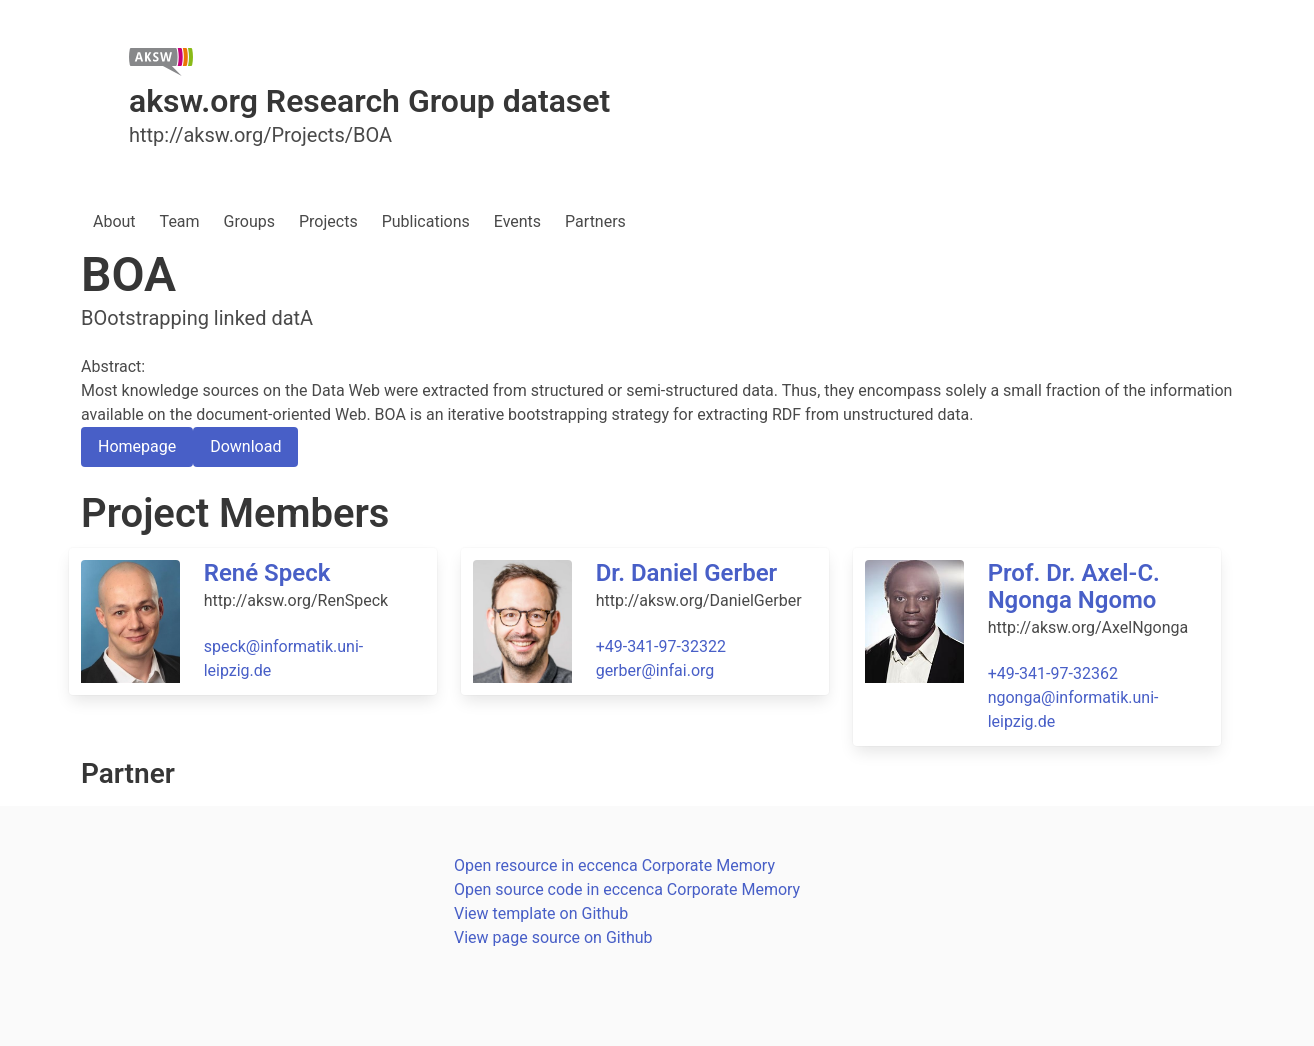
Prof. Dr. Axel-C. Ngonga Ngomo (1074, 586)
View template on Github (541, 913)
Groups (249, 221)
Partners (595, 221)
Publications (426, 221)
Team (180, 221)
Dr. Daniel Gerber (687, 573)
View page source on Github (553, 937)
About (114, 221)
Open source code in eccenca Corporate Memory (627, 889)
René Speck (267, 573)
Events (517, 221)
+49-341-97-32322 (661, 646)
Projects (328, 221)
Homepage (137, 446)
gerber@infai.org (655, 670)
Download (245, 446)
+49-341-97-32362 (1053, 673)
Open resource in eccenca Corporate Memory (614, 865)
